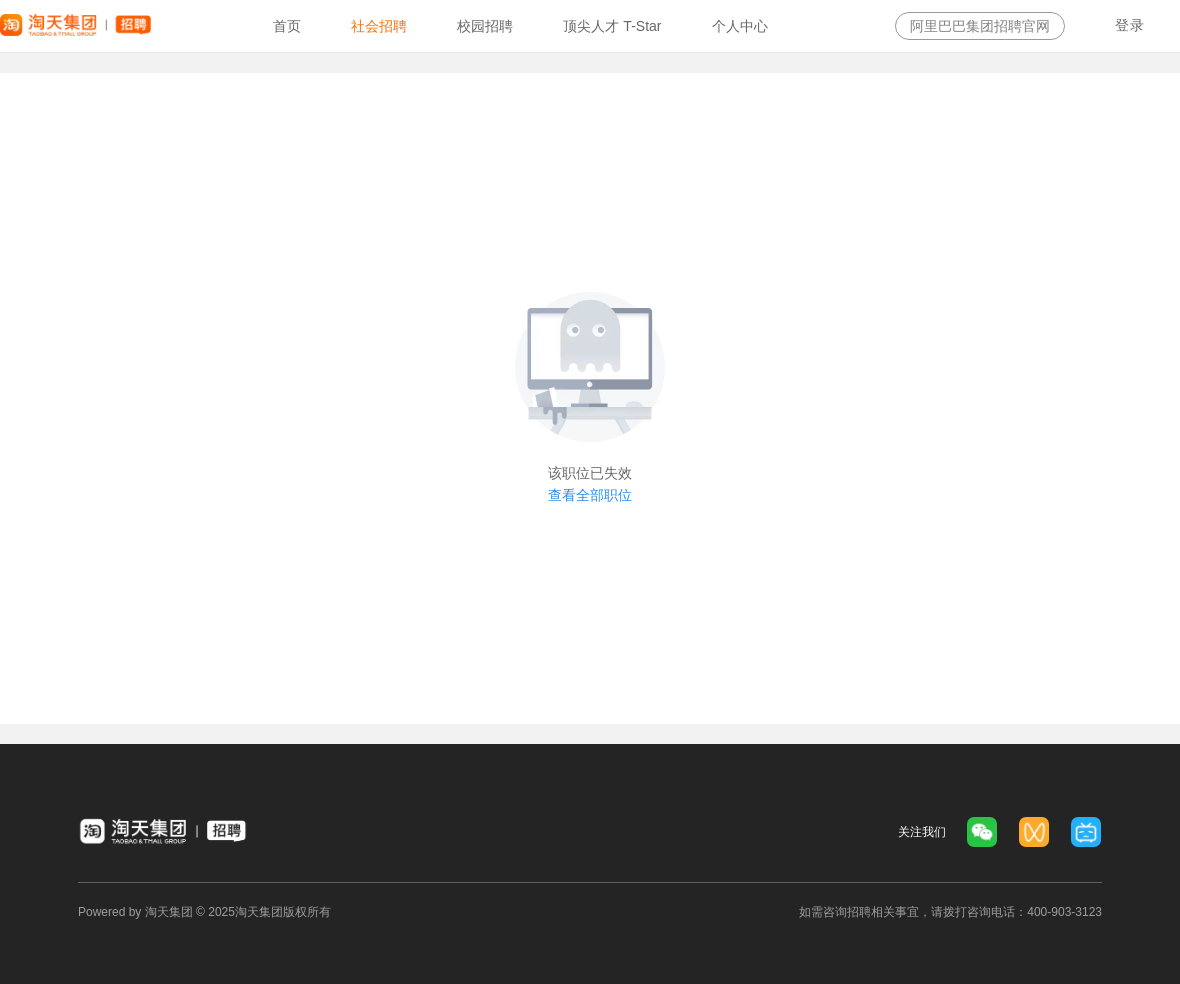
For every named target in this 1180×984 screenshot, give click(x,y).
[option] (287, 26)
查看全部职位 (590, 495)
